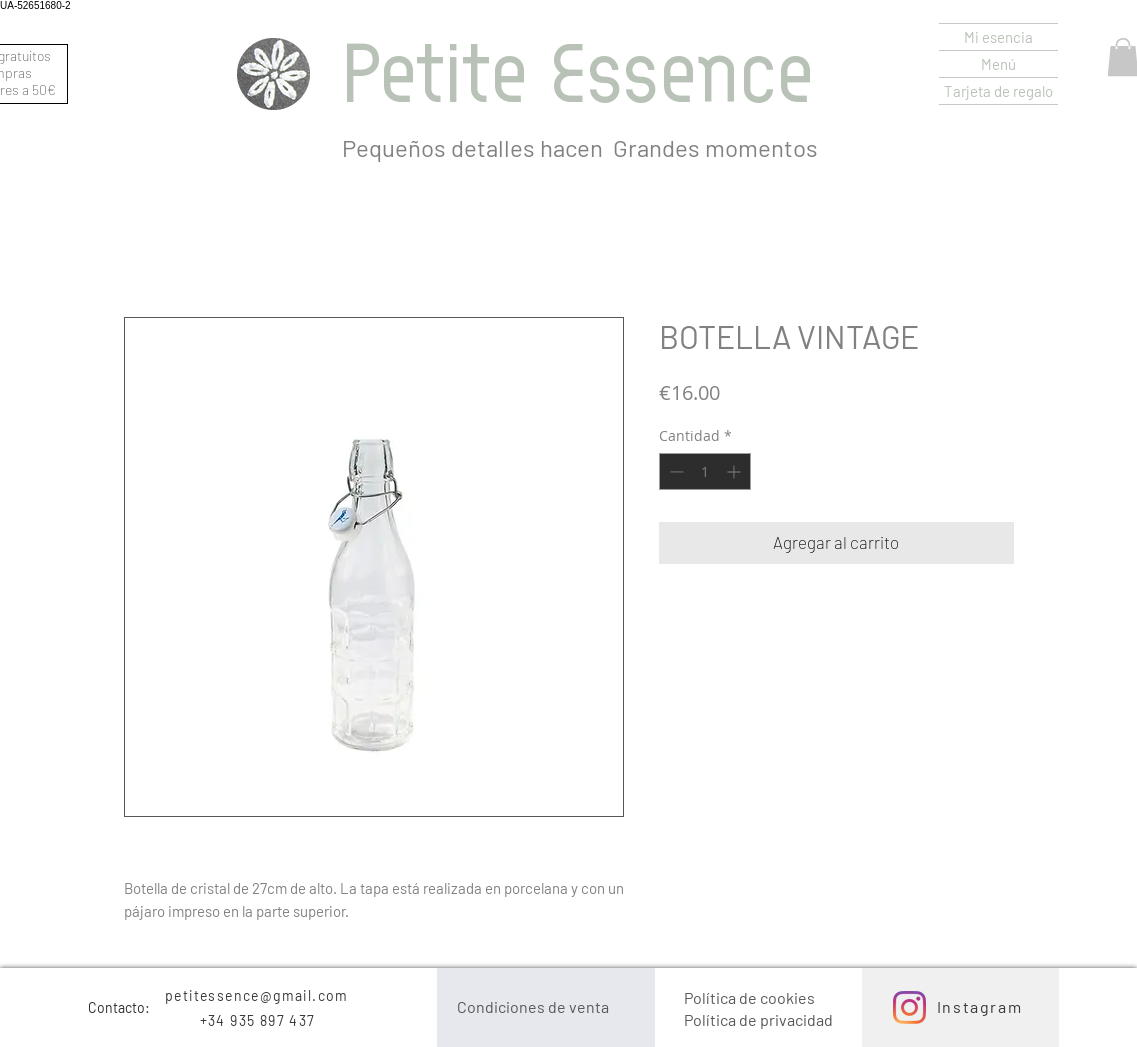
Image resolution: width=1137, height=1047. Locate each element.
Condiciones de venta (533, 1006)
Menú (998, 64)
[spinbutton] (705, 471)
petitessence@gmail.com (257, 995)
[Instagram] (909, 1007)
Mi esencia (998, 37)
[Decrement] (674, 471)
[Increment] (735, 471)
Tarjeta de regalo (998, 91)
